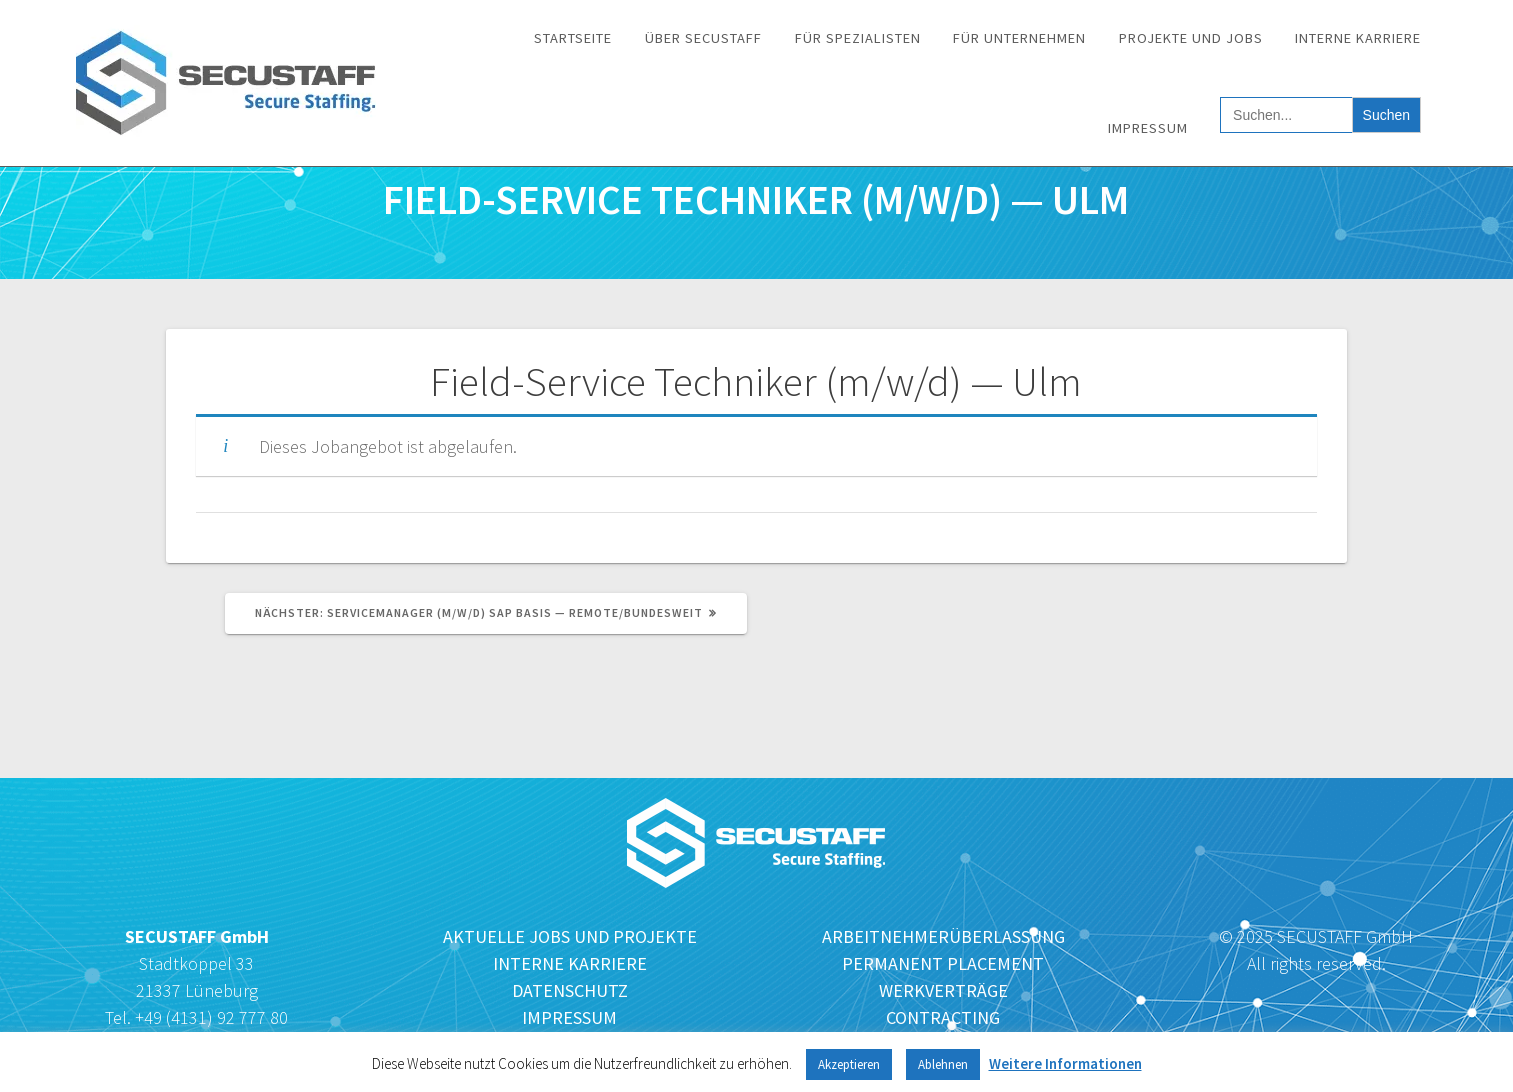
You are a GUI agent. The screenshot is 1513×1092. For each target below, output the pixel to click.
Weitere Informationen (1065, 1063)
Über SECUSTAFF (703, 38)
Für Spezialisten (858, 38)
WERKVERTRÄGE (943, 990)
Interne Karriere (1358, 38)
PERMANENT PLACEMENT (943, 963)
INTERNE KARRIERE (570, 963)
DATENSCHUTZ (570, 990)
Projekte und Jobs (1191, 38)
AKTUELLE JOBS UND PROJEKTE (570, 936)
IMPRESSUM (569, 1017)
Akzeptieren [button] (849, 1064)
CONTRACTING (943, 1017)
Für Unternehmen (1019, 38)
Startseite (573, 38)
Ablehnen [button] (943, 1064)
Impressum (1148, 128)
